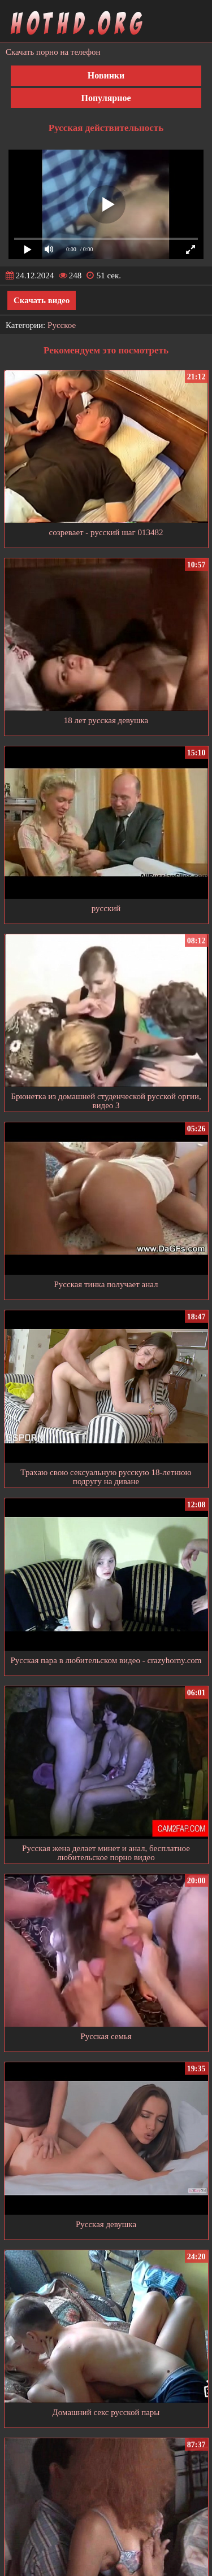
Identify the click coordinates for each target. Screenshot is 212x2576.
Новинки (106, 75)
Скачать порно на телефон (53, 51)
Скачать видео (42, 300)
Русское (61, 325)
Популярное (106, 98)
